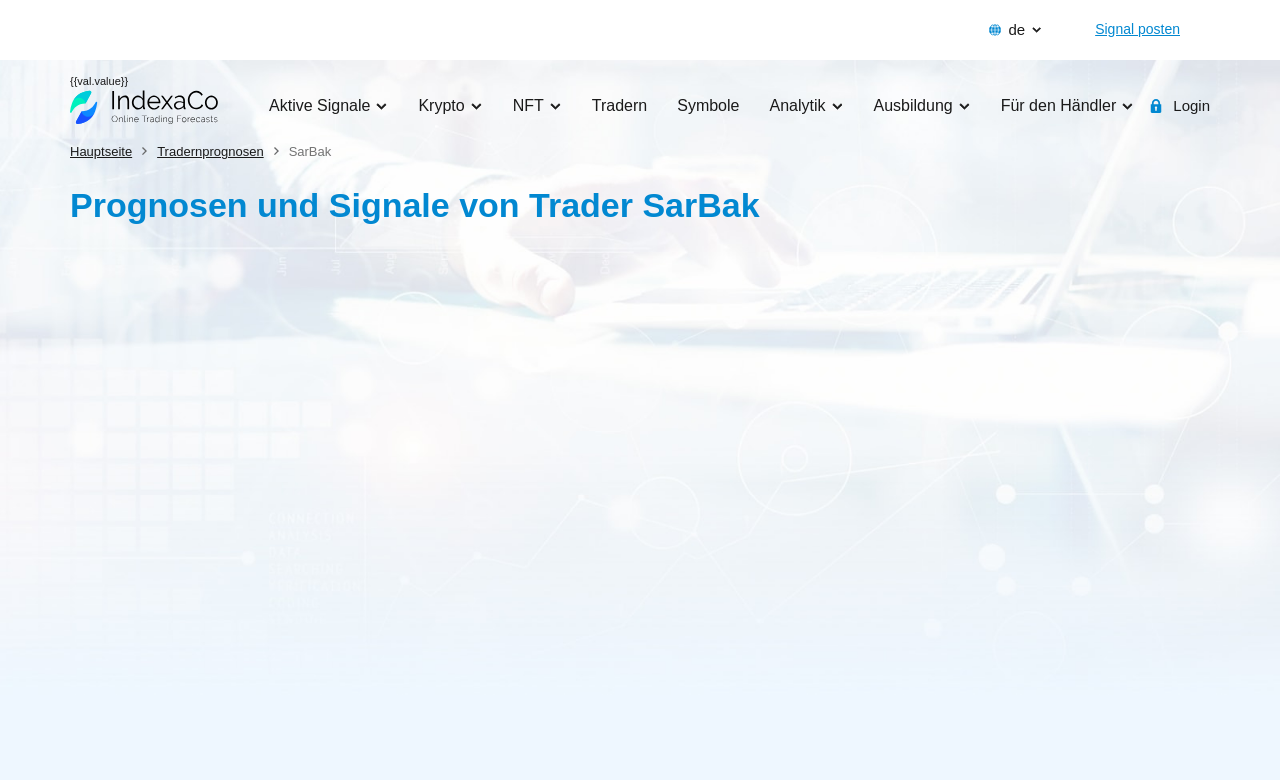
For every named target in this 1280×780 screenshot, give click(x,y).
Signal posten (1137, 29)
